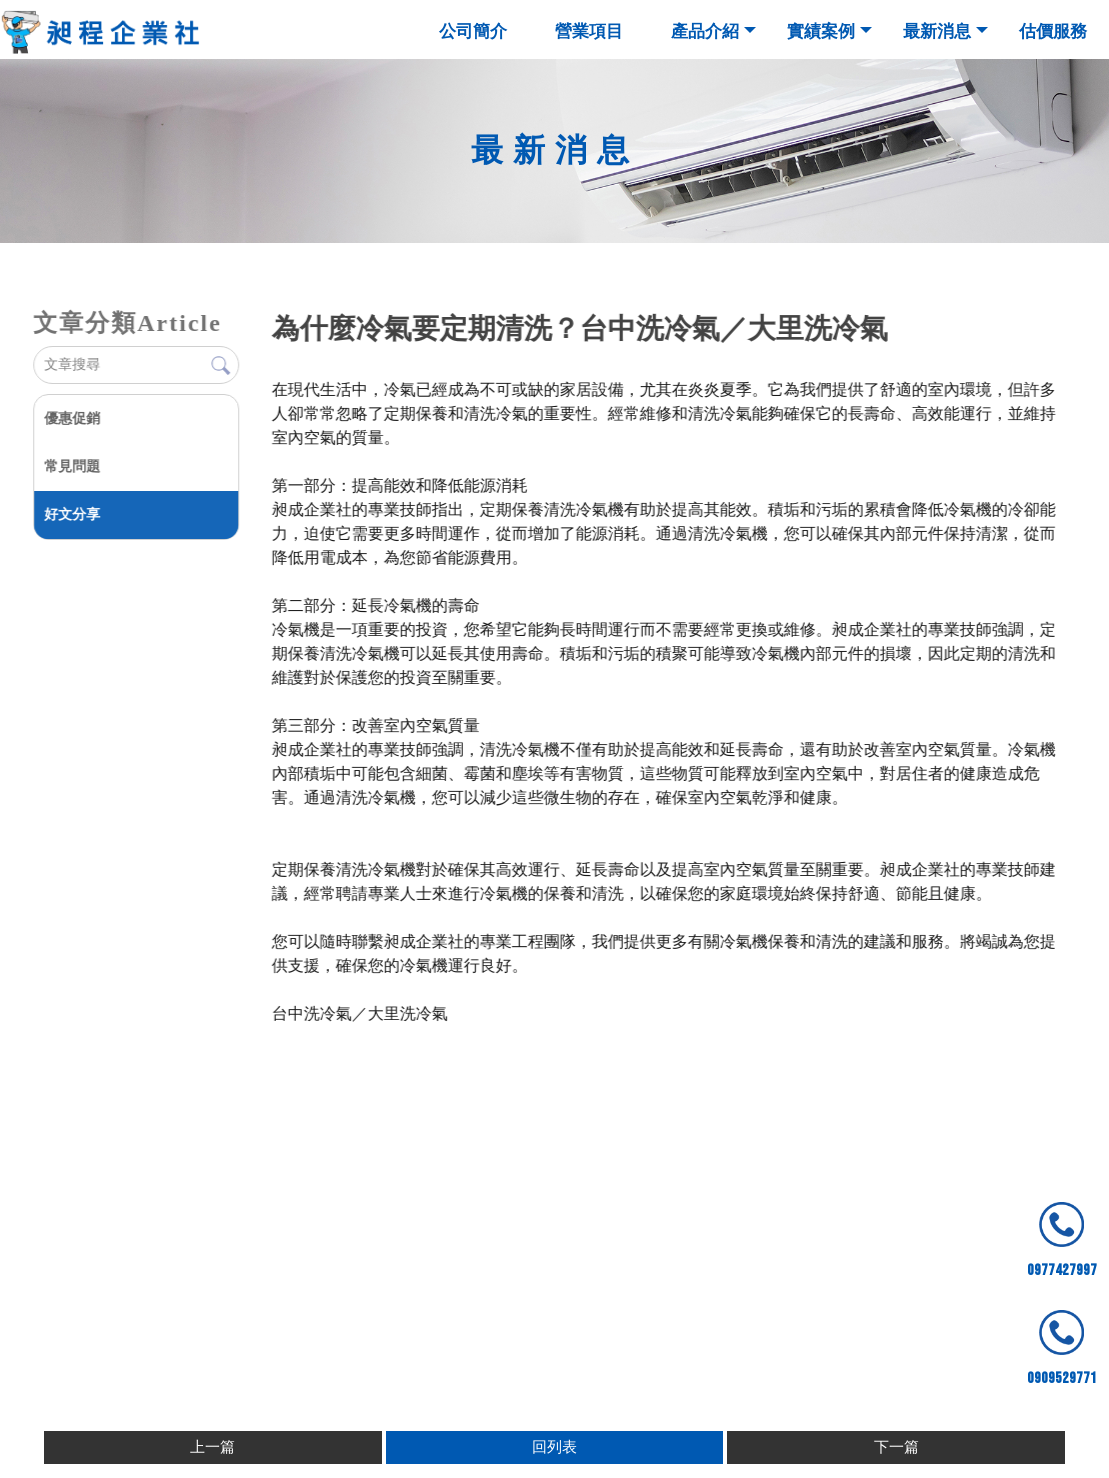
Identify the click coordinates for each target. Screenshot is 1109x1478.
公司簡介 (473, 31)
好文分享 (71, 514)
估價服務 (1053, 31)
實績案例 (821, 31)
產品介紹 (705, 31)
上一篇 (212, 1447)
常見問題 (71, 466)
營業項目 (589, 31)
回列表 (554, 1447)
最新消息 (937, 31)
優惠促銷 (71, 418)
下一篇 (896, 1447)
